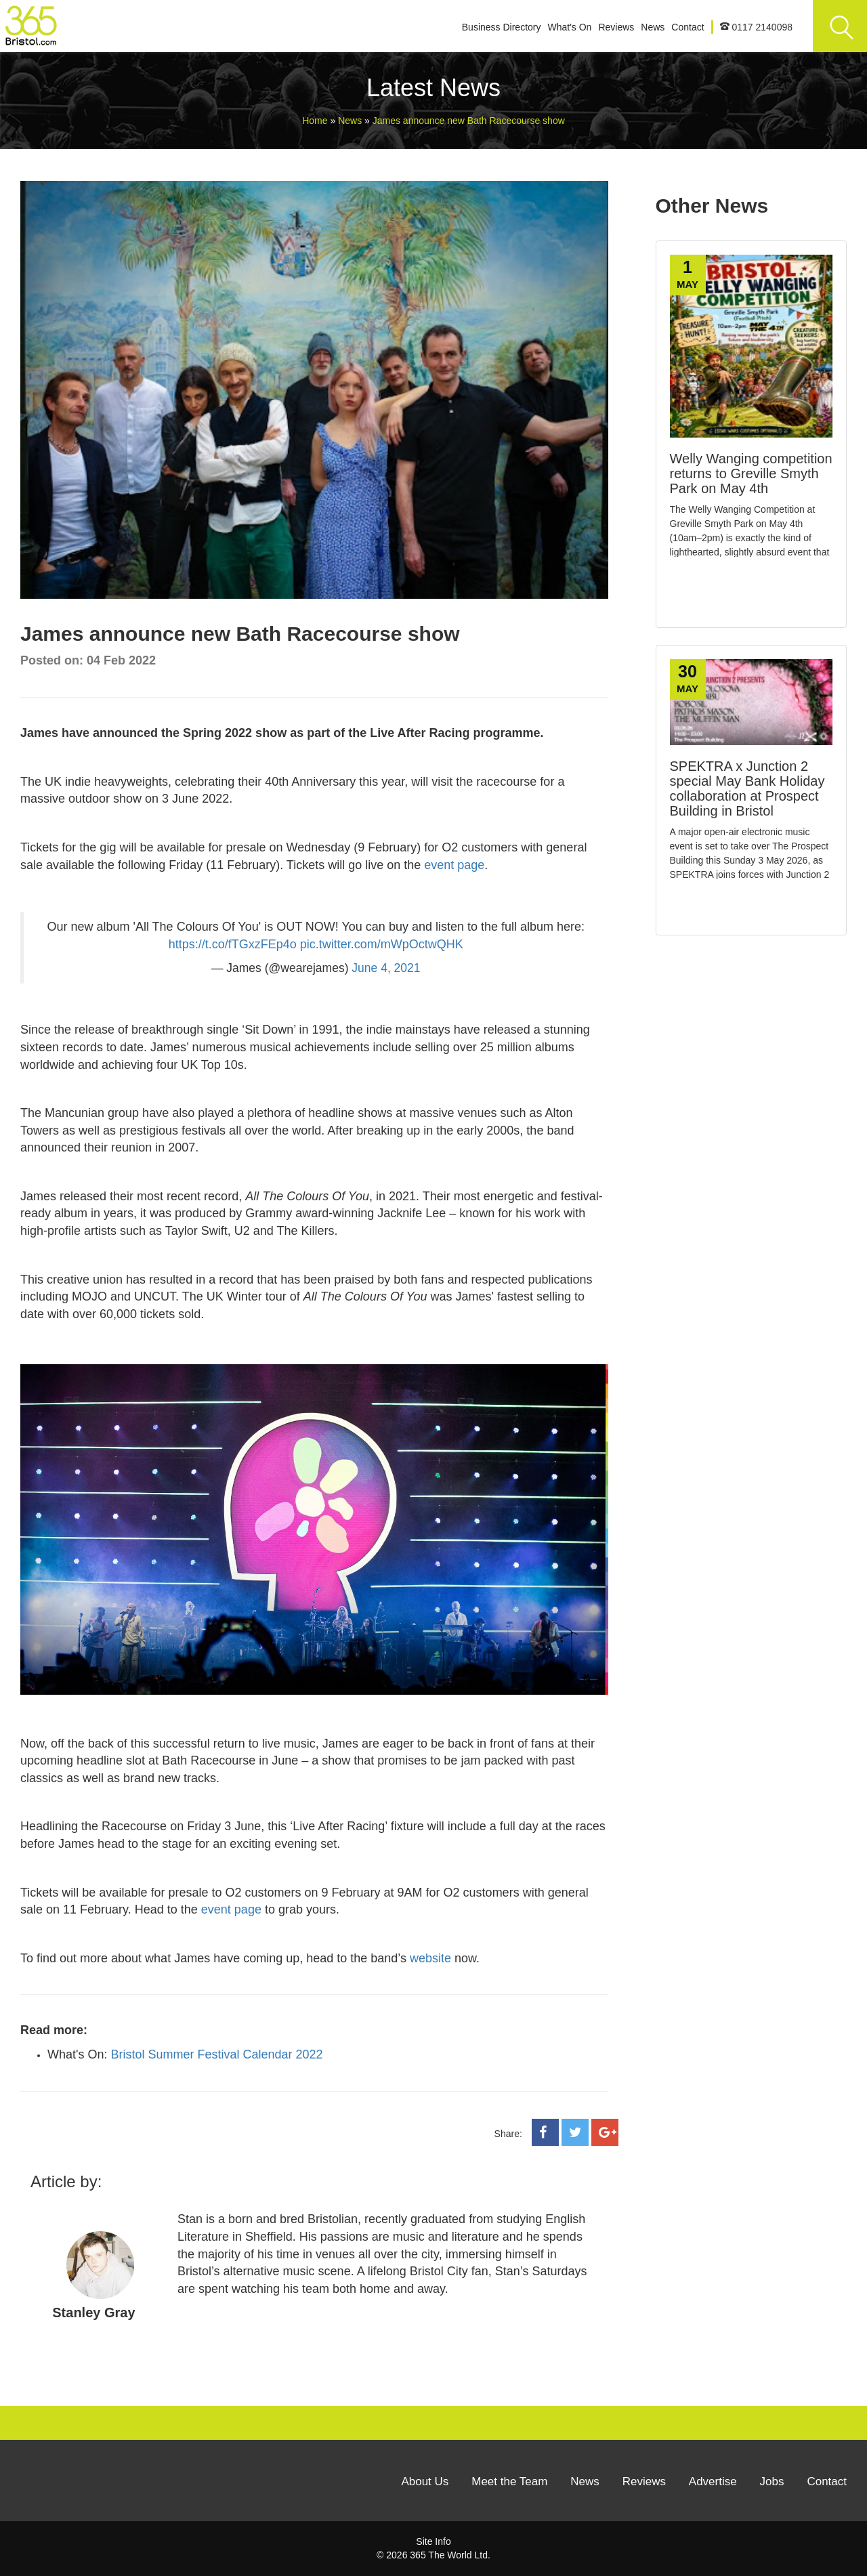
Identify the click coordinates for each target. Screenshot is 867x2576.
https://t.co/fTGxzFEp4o (233, 944)
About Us (424, 2481)
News (652, 27)
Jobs (772, 2481)
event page (454, 865)
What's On (569, 27)
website (430, 1958)
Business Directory (501, 27)
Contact (687, 27)
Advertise (713, 2481)
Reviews (616, 27)
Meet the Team (509, 2481)
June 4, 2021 (386, 968)
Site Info (433, 2541)
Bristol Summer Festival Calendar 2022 (216, 2054)
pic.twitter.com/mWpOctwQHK (381, 944)
